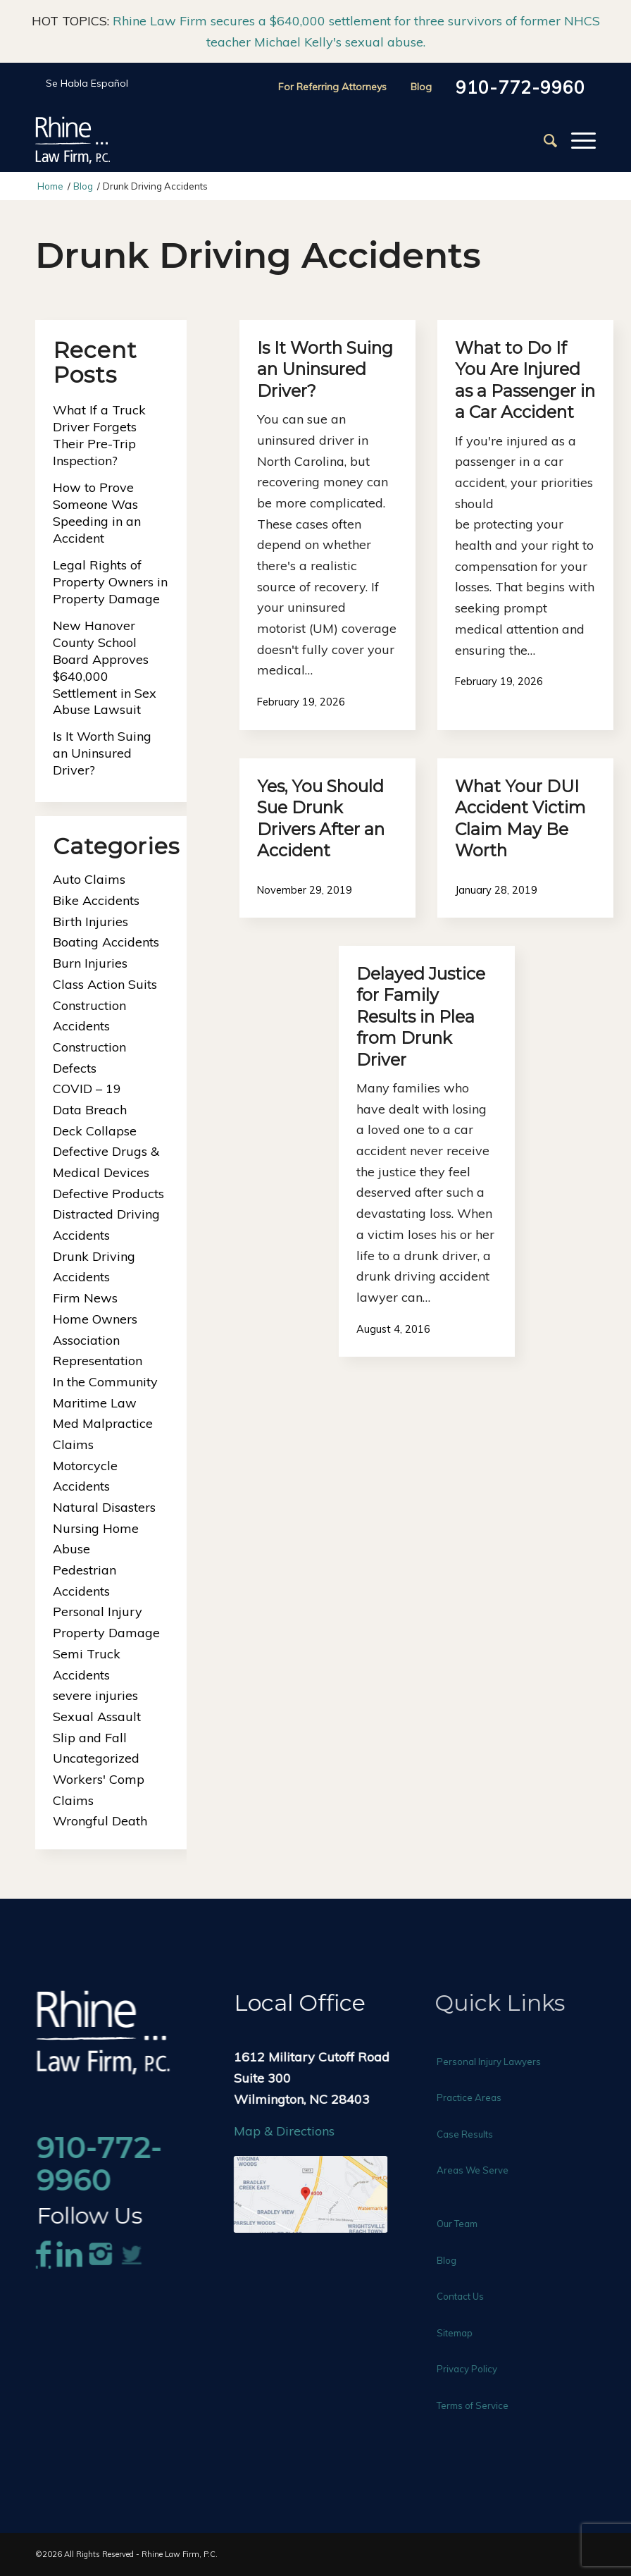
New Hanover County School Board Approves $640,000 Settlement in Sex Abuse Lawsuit (104, 667)
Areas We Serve (484, 2170)
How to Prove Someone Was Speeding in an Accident (97, 512)
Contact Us (471, 2296)
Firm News (85, 1298)
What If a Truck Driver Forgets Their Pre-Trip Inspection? (99, 435)
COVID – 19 (87, 1088)
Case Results (476, 2134)
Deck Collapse (95, 1131)
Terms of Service (484, 2405)
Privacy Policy (478, 2368)
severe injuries (95, 1695)
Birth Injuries (90, 921)
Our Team (468, 2223)
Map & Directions (289, 2131)
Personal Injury (97, 1611)
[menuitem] (543, 140)
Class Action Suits (105, 984)
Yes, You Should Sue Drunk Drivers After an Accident (321, 818)
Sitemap (466, 2332)
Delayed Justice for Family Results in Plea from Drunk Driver (420, 1016)
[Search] (543, 140)
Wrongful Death (100, 1821)
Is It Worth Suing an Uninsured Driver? (325, 369)
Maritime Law (95, 1403)
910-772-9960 (520, 87)
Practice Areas (480, 2097)
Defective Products (108, 1193)
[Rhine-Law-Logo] (72, 140)
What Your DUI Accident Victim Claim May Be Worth (520, 818)
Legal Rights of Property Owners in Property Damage (110, 582)
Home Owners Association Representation (97, 1340)
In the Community (105, 1382)
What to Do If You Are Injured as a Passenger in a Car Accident (525, 380)
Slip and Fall (90, 1738)
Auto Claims (89, 879)
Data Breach (90, 1110)
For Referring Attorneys (332, 86)
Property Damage (106, 1633)
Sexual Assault (97, 1716)
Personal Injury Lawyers (500, 2061)
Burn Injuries (90, 963)
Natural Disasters (104, 1507)
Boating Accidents (106, 942)
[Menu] (576, 140)
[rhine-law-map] (316, 2194)
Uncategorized (96, 1758)
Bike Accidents (96, 900)
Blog (421, 86)
